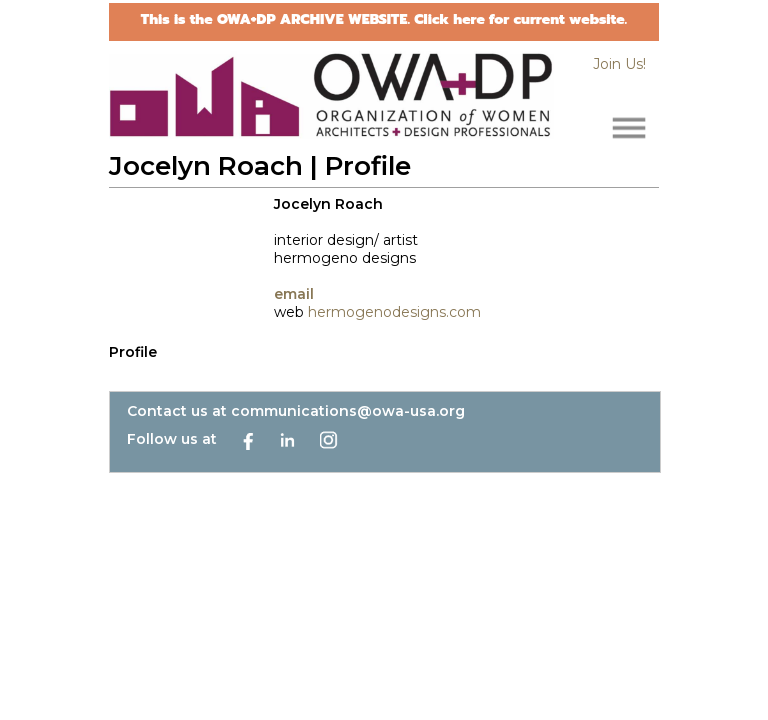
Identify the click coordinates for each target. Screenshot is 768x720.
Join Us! (619, 64)
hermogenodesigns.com (394, 312)
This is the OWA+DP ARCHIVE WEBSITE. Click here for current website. (384, 19)
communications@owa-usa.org (348, 411)
